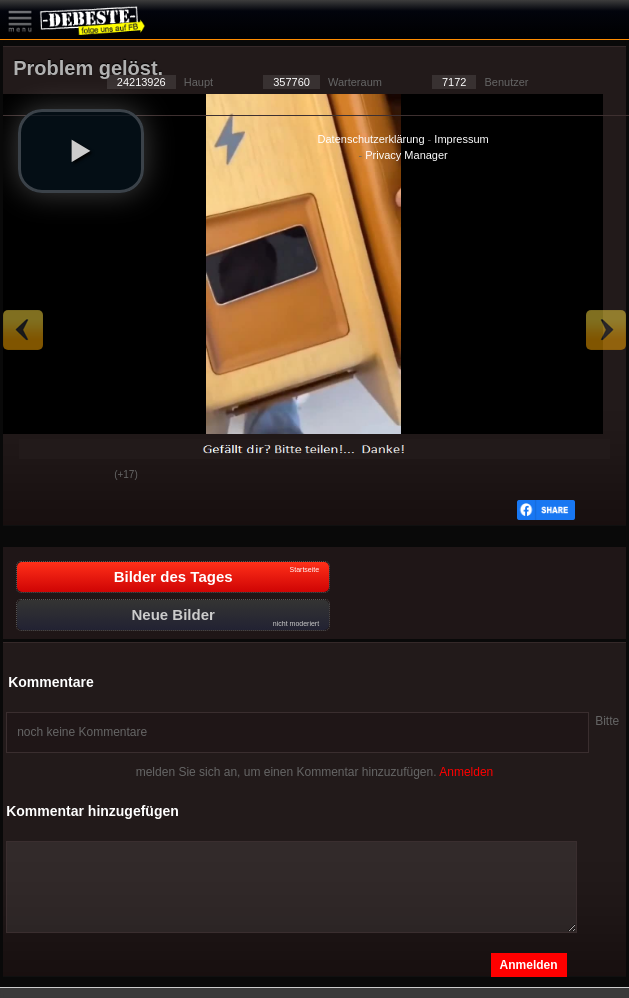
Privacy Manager (406, 155)
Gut (34, 476)
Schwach (84, 476)
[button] (81, 151)
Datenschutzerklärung (371, 139)
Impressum (461, 139)
